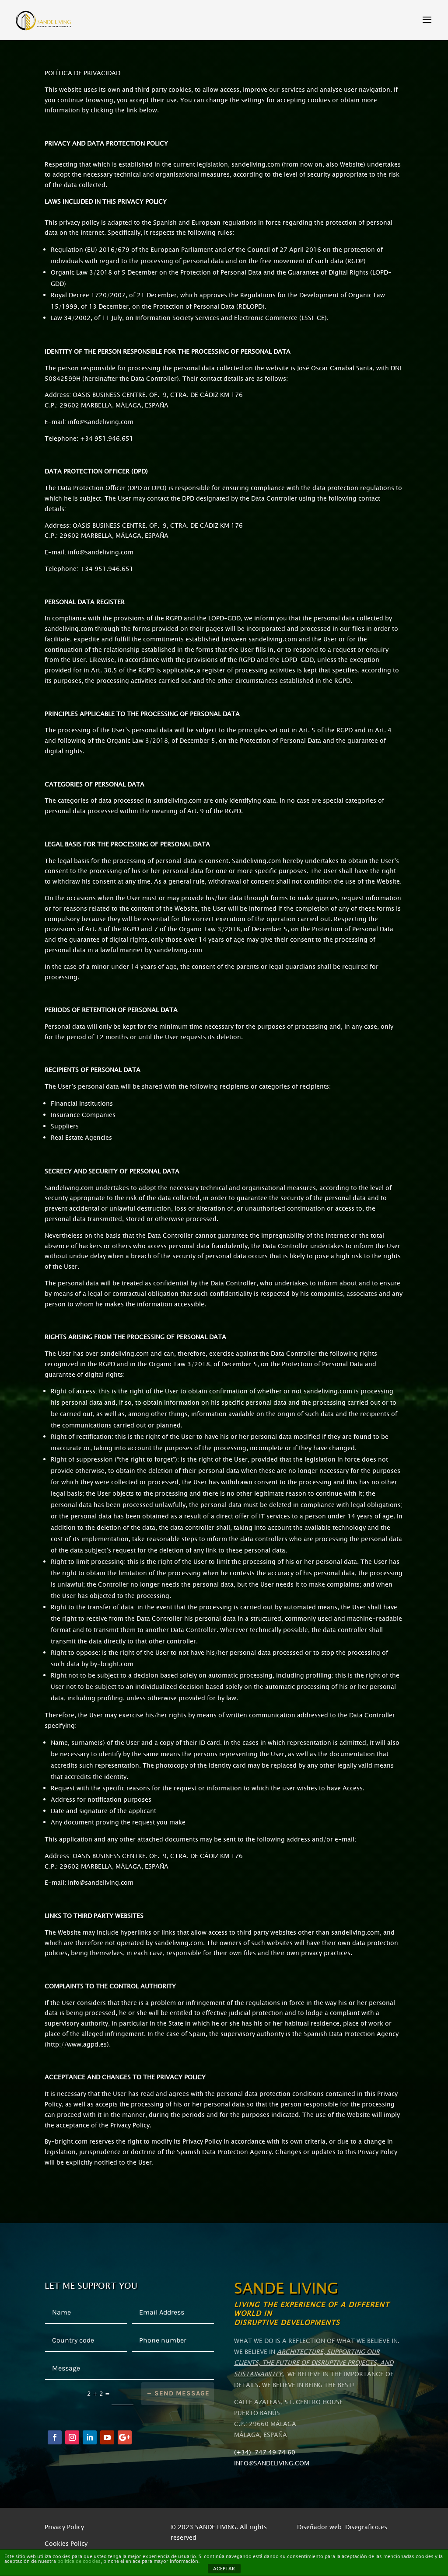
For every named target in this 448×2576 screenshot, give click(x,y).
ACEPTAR (224, 2569)
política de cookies (79, 2561)
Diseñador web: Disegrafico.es (342, 2527)
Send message (182, 2393)
